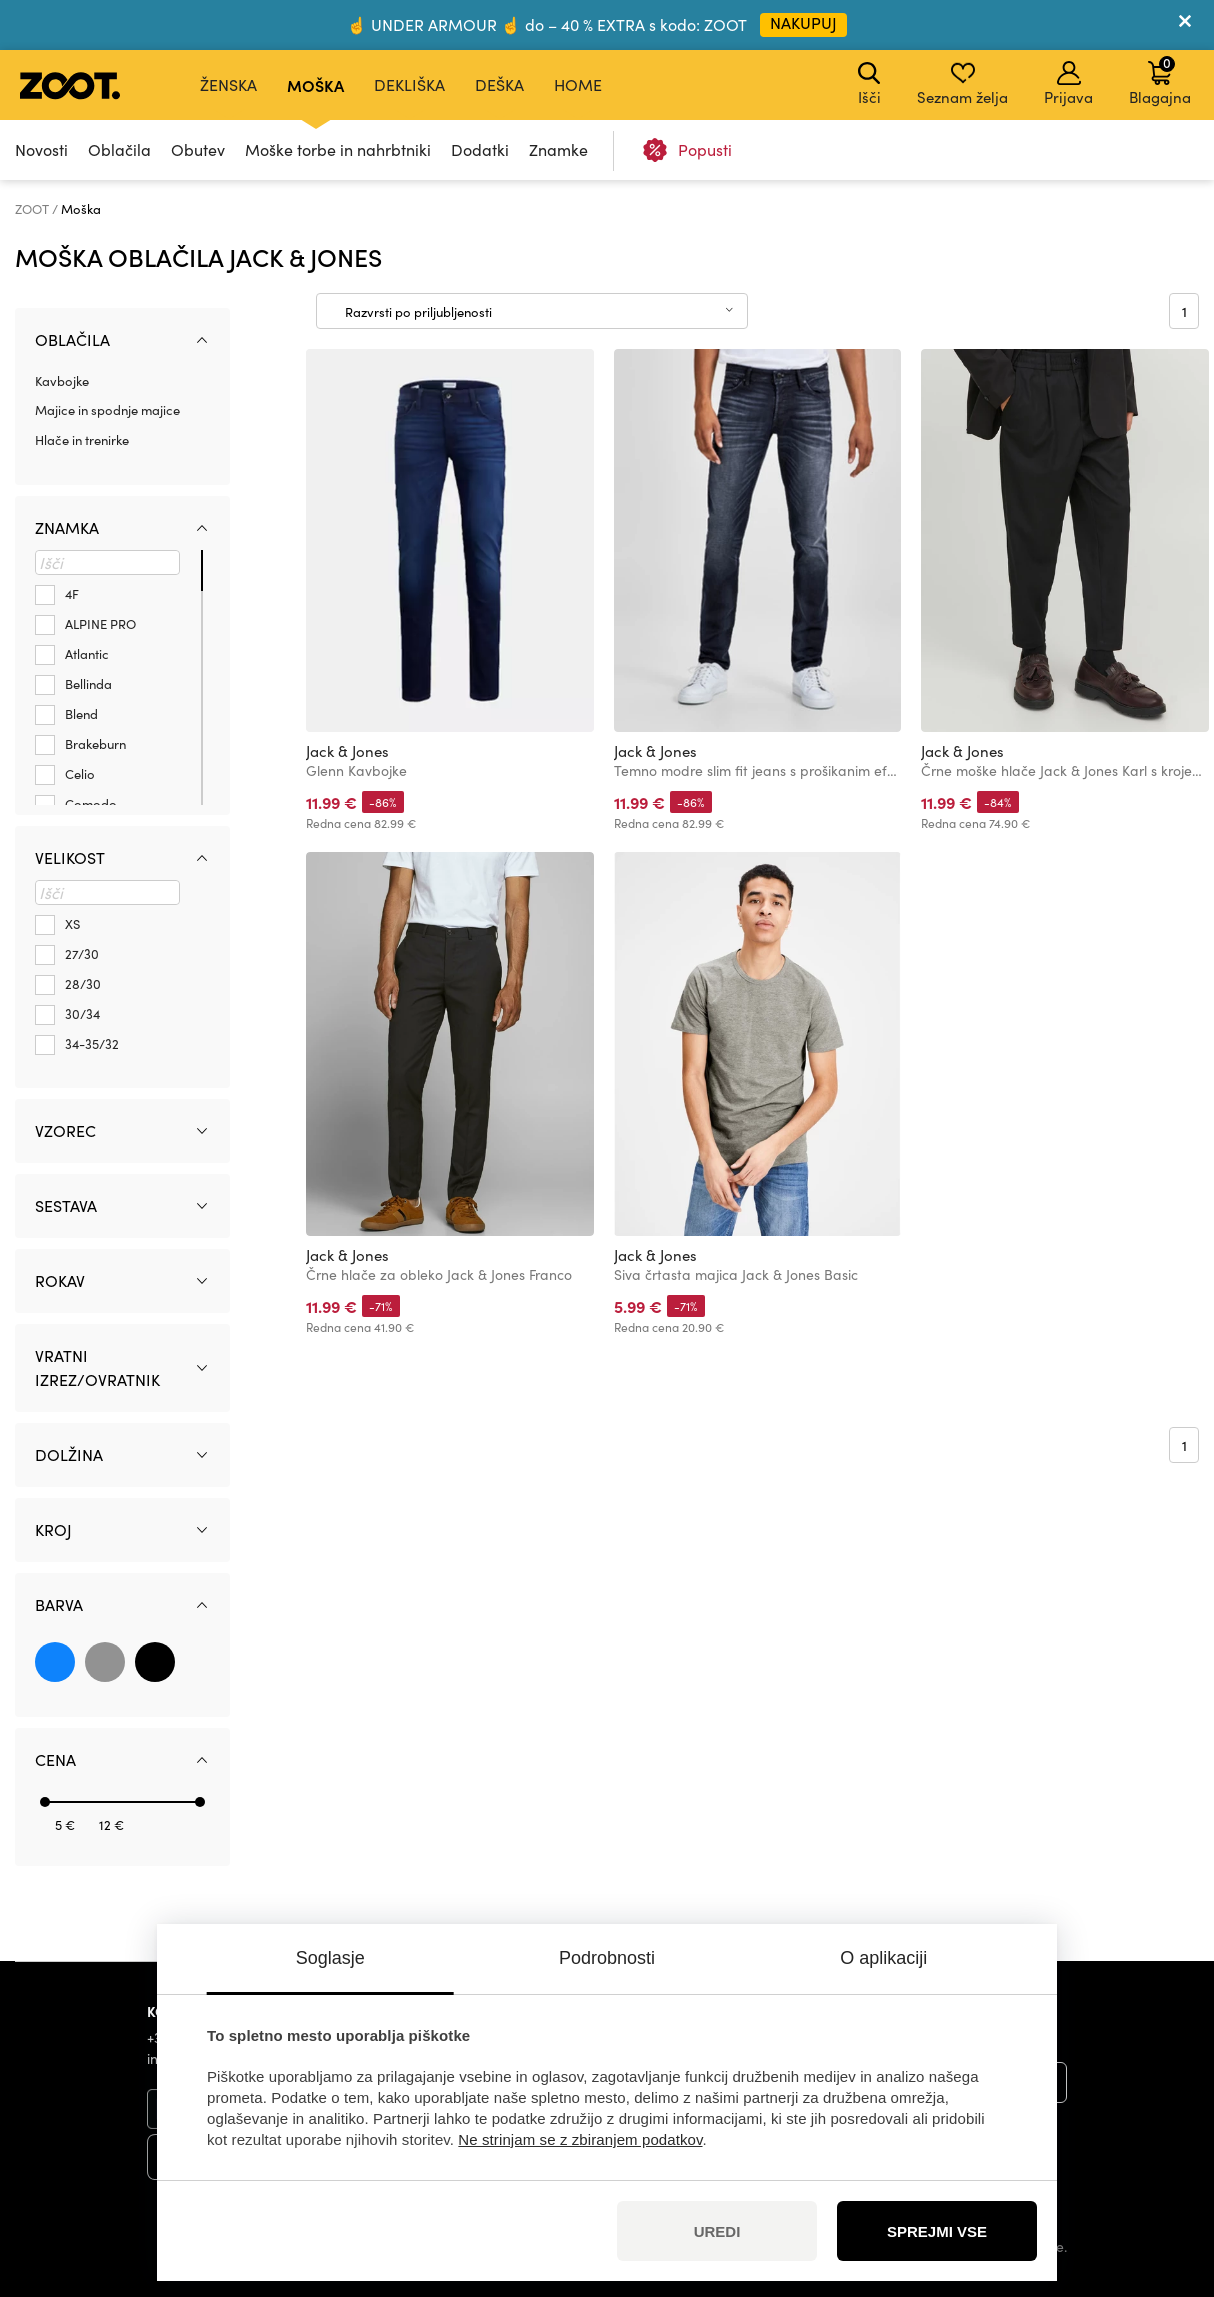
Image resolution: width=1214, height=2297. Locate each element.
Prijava (1068, 84)
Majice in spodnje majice (107, 410)
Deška (499, 84)
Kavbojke (62, 381)
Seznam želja (962, 84)
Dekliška (409, 84)
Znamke (558, 149)
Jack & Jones (347, 751)
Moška (315, 85)
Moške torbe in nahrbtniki (338, 149)
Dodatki (480, 149)
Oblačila (119, 149)
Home (578, 84)
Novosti (41, 149)
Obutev (198, 149)
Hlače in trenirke (82, 440)
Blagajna (1160, 80)
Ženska (228, 84)
